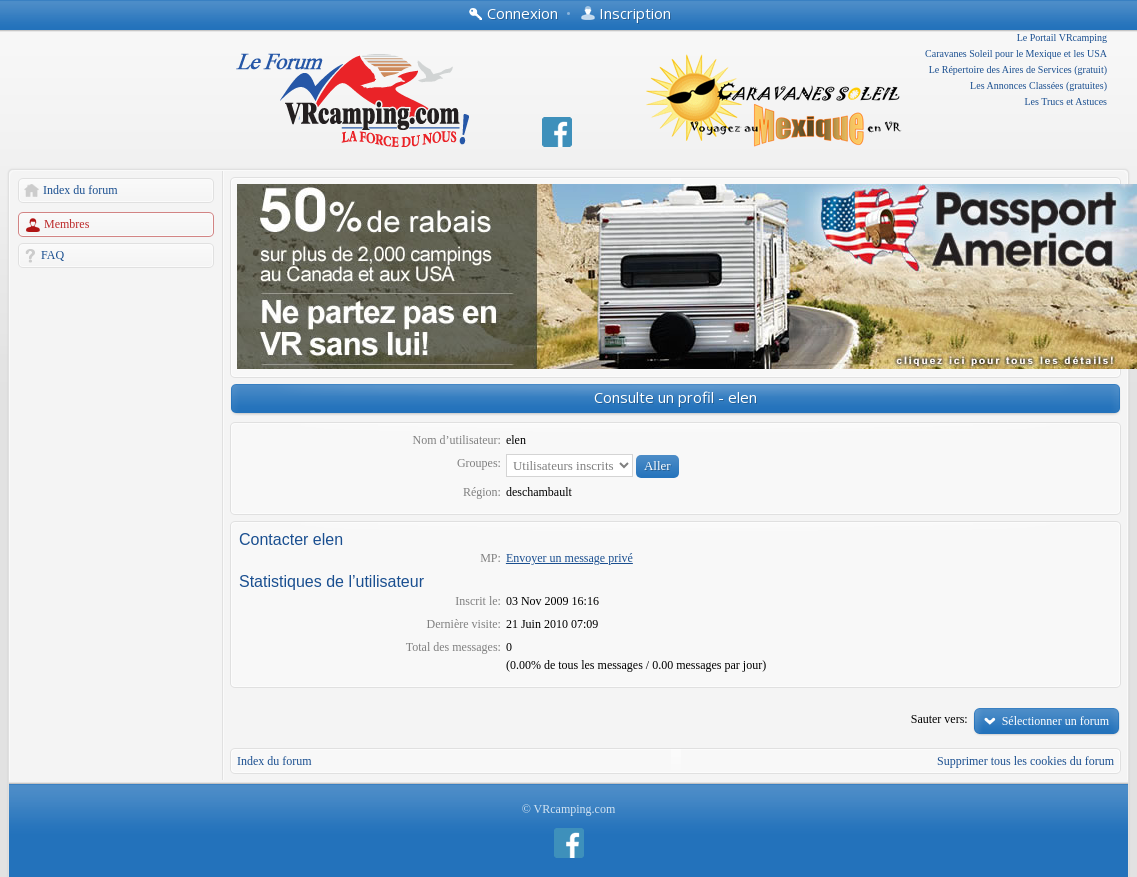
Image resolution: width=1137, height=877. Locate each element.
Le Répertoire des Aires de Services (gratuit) (1018, 69)
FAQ (52, 255)
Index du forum (80, 190)
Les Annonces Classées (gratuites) (1038, 85)
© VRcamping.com (569, 809)
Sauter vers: (939, 719)
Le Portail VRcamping (1062, 37)
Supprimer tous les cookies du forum (1025, 761)
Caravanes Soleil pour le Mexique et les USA (1016, 53)
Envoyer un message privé (569, 558)
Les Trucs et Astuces (1066, 101)
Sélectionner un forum (1055, 721)
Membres (66, 224)
